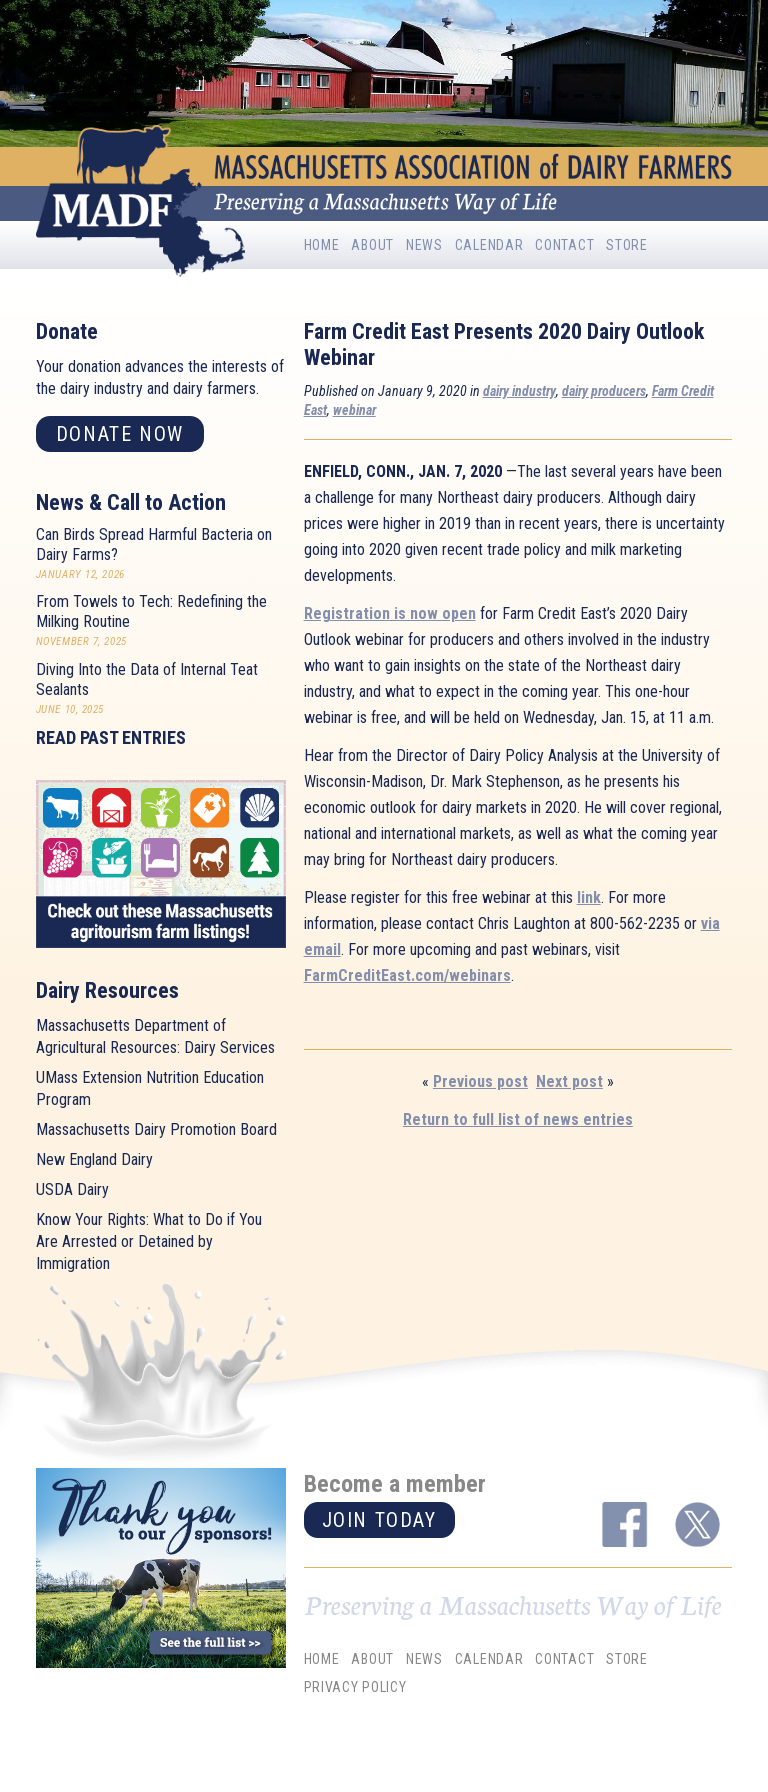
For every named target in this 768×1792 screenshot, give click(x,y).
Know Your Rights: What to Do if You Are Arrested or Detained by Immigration (149, 1241)
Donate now (120, 434)
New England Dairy (94, 1159)
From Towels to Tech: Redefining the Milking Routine (151, 611)
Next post (569, 1081)
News (424, 245)
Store (627, 245)
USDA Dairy (72, 1189)
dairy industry (519, 391)
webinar (354, 410)
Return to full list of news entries (518, 1119)
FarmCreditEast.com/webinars (407, 975)
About (372, 245)
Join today (379, 1520)
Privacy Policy (355, 1688)
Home (322, 245)
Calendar (489, 245)
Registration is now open (390, 613)
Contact (564, 245)
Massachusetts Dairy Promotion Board (156, 1129)
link (589, 897)
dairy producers (604, 391)
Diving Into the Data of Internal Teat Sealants (147, 679)
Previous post (480, 1081)
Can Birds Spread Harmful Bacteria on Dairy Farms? (154, 544)
